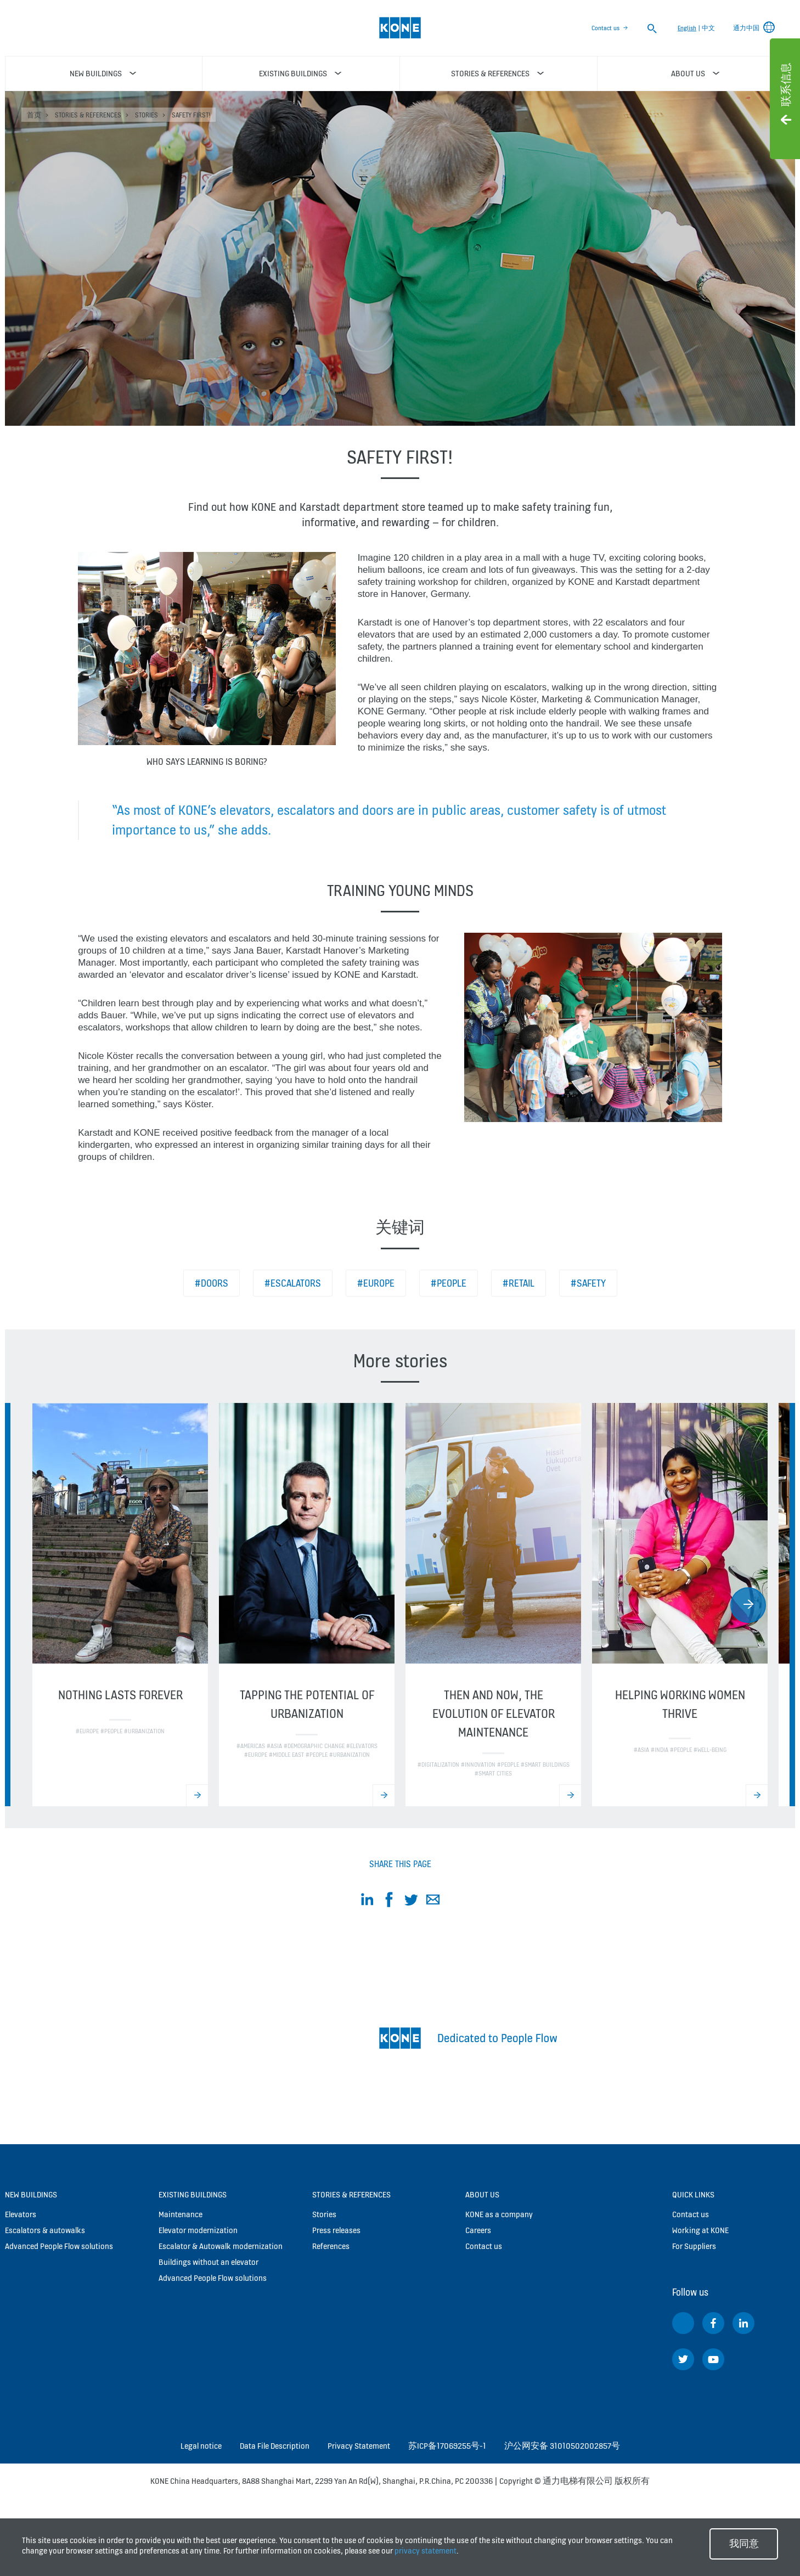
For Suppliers (694, 2246)
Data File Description (274, 2445)
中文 (708, 28)
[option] (120, 1604)
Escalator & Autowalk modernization (221, 2246)
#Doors (211, 1283)
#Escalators (292, 1283)
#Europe (376, 1283)
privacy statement (426, 2550)
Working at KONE (700, 2230)
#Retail (518, 1283)
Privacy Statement (359, 2445)
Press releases (336, 2230)
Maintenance (180, 2214)
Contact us (605, 28)
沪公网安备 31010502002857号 (562, 2445)
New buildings (31, 2194)
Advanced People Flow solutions (59, 2246)
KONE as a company (499, 2214)
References (331, 2246)
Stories (146, 115)
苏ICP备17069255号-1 (447, 2445)
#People (448, 1283)
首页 (34, 115)
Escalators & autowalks (45, 2230)
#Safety (588, 1283)
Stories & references (88, 115)
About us (482, 2194)
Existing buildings (193, 2194)
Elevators (20, 2214)
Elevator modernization (198, 2230)
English (687, 28)
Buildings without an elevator (208, 2262)
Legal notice (201, 2445)
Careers (478, 2230)
